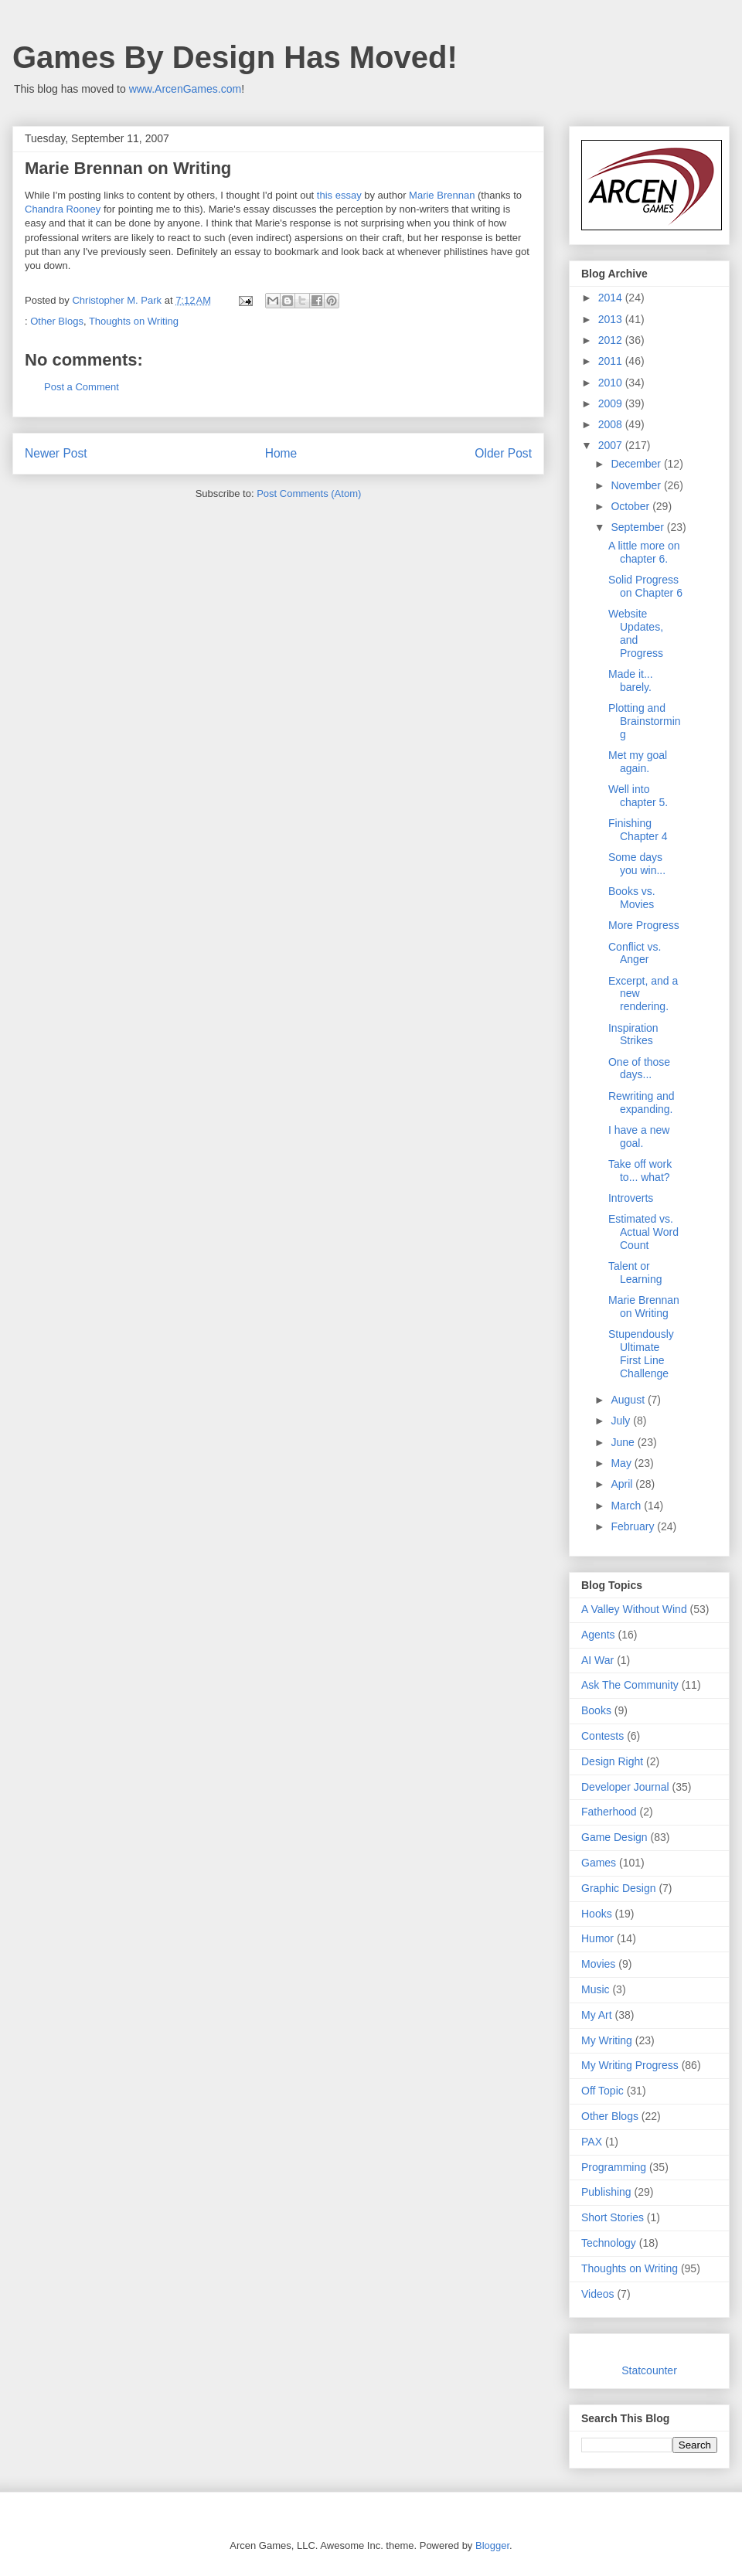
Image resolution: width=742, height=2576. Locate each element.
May (622, 1463)
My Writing (606, 2040)
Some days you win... (636, 863)
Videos (597, 2294)
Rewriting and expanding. (641, 1102)
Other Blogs (56, 321)
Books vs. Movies (631, 897)
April (623, 1484)
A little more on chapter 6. (644, 552)
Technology (608, 2243)
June (624, 1442)
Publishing (606, 2192)
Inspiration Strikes (633, 1034)
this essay (339, 195)
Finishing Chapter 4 (637, 829)
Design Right (612, 1761)
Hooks (596, 1913)
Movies (598, 1964)
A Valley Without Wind (634, 1609)
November (637, 485)
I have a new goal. (638, 1136)
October (631, 506)
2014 (611, 297)
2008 (611, 424)
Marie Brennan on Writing (643, 1306)
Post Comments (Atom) (309, 493)
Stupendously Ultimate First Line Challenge (641, 1353)
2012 (611, 340)
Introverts (630, 1198)
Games (598, 1862)
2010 (611, 382)
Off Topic (602, 2090)
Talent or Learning (635, 1272)
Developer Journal (625, 1787)
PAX (591, 2141)
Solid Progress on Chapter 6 (645, 586)
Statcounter (649, 2370)
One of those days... (639, 1068)
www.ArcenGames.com (185, 89)
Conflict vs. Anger (634, 953)
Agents (598, 1634)
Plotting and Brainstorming (644, 721)
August (629, 1399)
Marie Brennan (442, 195)
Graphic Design (618, 1888)
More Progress (643, 925)
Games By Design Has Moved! (235, 57)
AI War (597, 1660)
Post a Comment (81, 387)
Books (596, 1710)
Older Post (503, 453)
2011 (611, 361)
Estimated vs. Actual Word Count (643, 1232)
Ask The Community (630, 1685)
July (622, 1420)
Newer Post (56, 453)
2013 (611, 319)
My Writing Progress (630, 2065)
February (634, 1526)
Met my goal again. (637, 761)
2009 (611, 403)
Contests (602, 1736)
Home (281, 453)
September (638, 527)
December (637, 464)
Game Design (614, 1837)
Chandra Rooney (62, 209)
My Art (596, 2015)
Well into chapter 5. (638, 795)
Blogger (492, 2545)
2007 (611, 445)
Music (595, 1989)
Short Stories (612, 2217)
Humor (597, 1938)
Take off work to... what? (640, 1170)
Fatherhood (609, 1811)
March (627, 1505)
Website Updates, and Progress (635, 632)
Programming (613, 2167)
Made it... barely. (630, 680)
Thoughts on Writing (134, 321)
